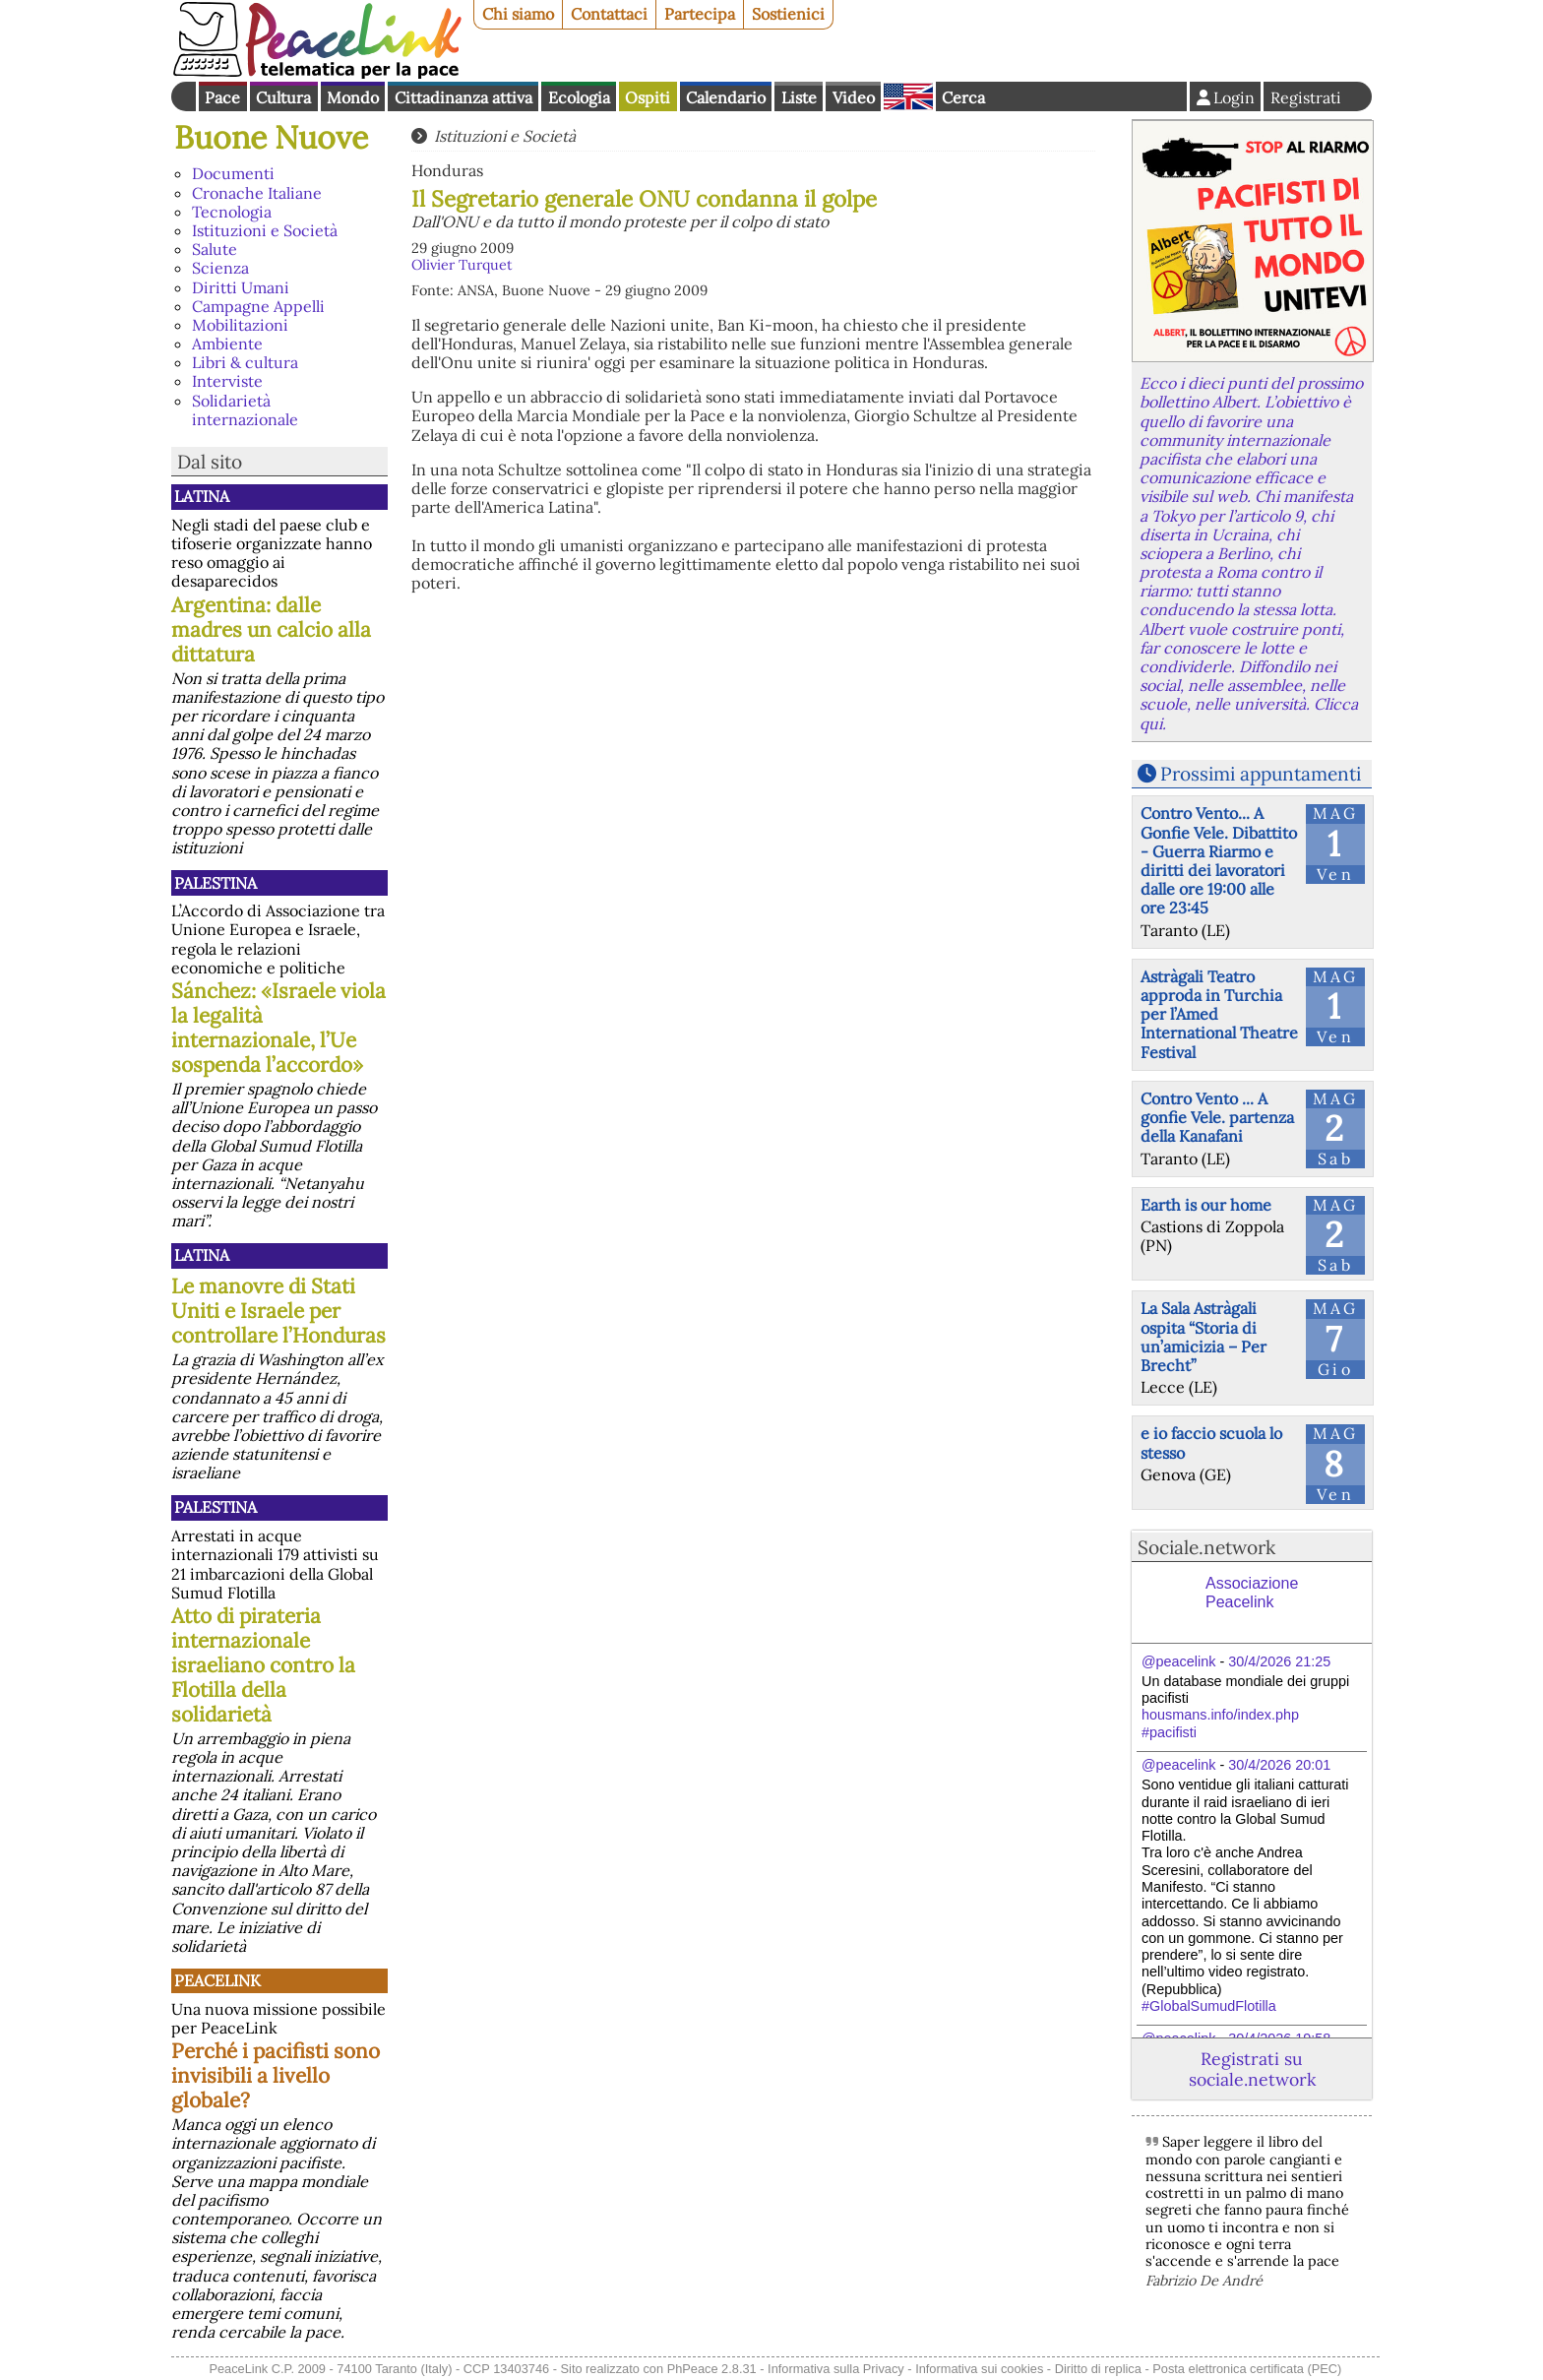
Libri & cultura (245, 362)
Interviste (227, 381)
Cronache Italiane (257, 193)
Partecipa (699, 14)
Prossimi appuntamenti (1260, 773)
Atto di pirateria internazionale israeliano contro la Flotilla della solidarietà (263, 1664)
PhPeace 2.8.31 (712, 2368)
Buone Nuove (271, 137)
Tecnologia (232, 211)
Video (854, 97)
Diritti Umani (240, 287)
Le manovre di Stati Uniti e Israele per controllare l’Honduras (278, 1310)
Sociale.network (1206, 1547)
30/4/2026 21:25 (1279, 1661)
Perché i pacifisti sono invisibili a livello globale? (275, 2075)
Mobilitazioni (240, 325)
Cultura (283, 97)
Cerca (963, 97)
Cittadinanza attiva (463, 97)
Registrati (1305, 97)
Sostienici (788, 14)
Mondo (353, 97)
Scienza (220, 268)
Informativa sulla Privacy (836, 2368)
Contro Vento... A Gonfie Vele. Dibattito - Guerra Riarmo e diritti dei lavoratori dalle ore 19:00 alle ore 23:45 (1219, 860)
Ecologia (579, 97)
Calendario (726, 97)
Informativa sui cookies (979, 2368)
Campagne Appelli (258, 306)
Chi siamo (518, 14)
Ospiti (647, 97)
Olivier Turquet (462, 265)
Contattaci (609, 14)
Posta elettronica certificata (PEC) (1246, 2368)
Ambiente (227, 343)
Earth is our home (1206, 1205)
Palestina (215, 883)
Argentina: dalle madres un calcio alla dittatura (271, 629)
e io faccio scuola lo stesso (1211, 1442)
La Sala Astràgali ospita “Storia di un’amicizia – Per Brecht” (1203, 1336)
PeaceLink (217, 1980)
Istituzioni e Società (265, 230)
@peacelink (1178, 1661)
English (908, 96)
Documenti (233, 173)
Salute (214, 249)
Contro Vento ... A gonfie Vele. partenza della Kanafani (1217, 1117)
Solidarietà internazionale (245, 410)
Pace (222, 97)
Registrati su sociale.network (1252, 2069)
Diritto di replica (1098, 2368)
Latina (201, 496)
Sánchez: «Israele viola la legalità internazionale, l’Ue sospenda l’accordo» (278, 1027)
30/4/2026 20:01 (1279, 1765)
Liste (799, 97)
